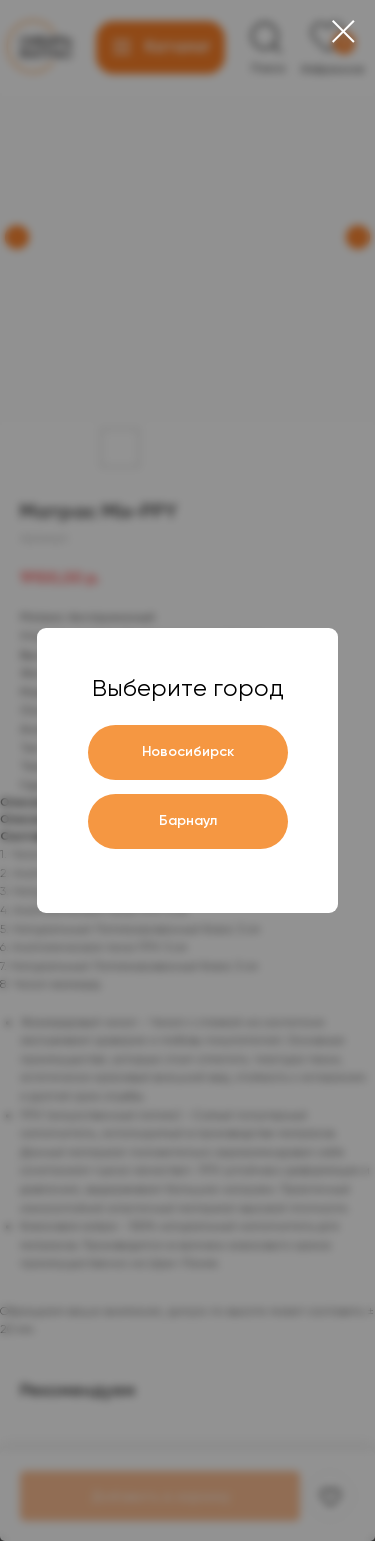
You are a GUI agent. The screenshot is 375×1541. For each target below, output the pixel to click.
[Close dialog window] (343, 31)
